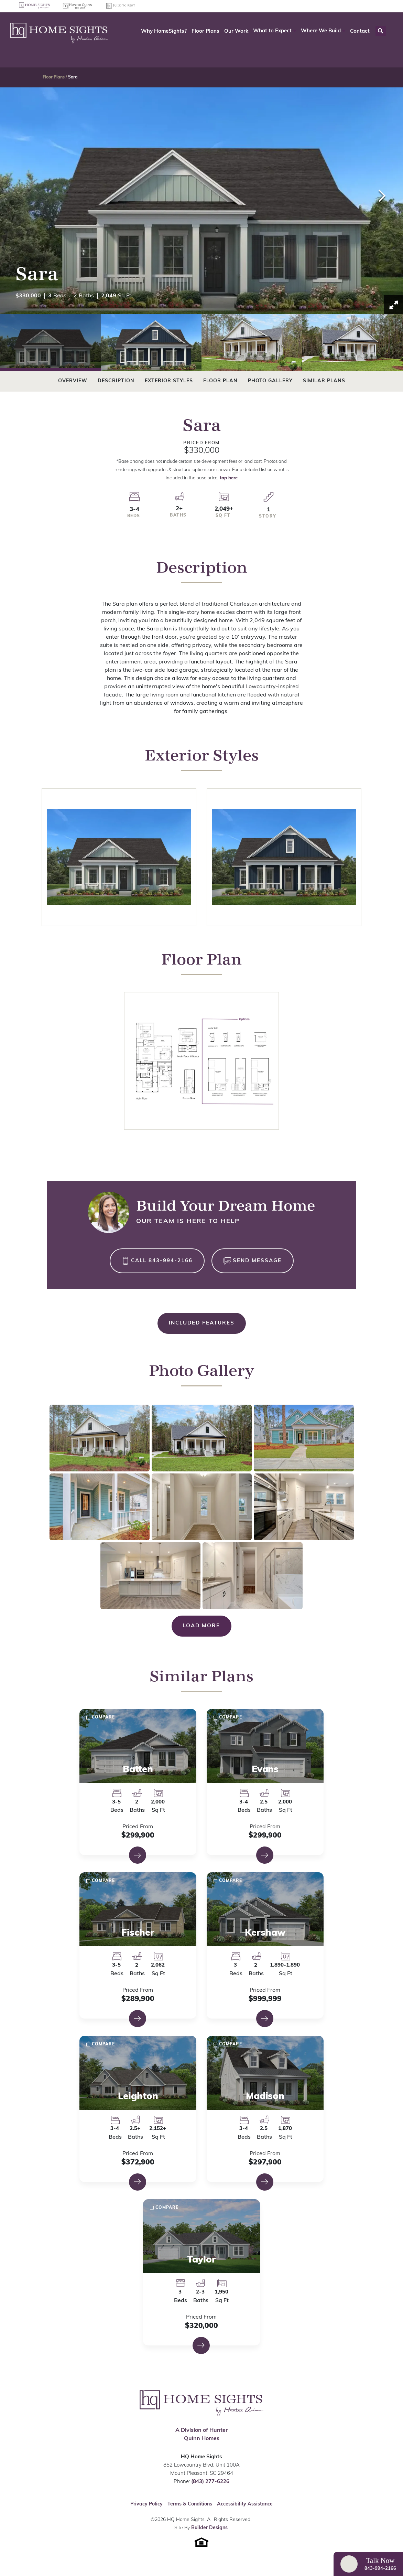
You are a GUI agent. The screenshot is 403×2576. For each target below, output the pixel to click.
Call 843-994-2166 (162, 1261)
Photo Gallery (270, 381)
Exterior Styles (169, 381)
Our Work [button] (236, 31)
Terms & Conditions (189, 2504)
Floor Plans (54, 77)
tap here (228, 478)
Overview (72, 381)
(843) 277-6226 (210, 2481)
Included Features (202, 1323)
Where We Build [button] (321, 31)
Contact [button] (360, 31)
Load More (201, 1626)
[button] (274, 31)
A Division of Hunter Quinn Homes (201, 2434)
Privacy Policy (146, 2504)
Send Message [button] (257, 1261)
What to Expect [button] (272, 31)
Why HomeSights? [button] (164, 31)
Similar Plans (324, 381)
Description (116, 381)
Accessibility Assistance (245, 2504)
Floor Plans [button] (205, 31)
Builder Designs (209, 2528)
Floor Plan (220, 381)
